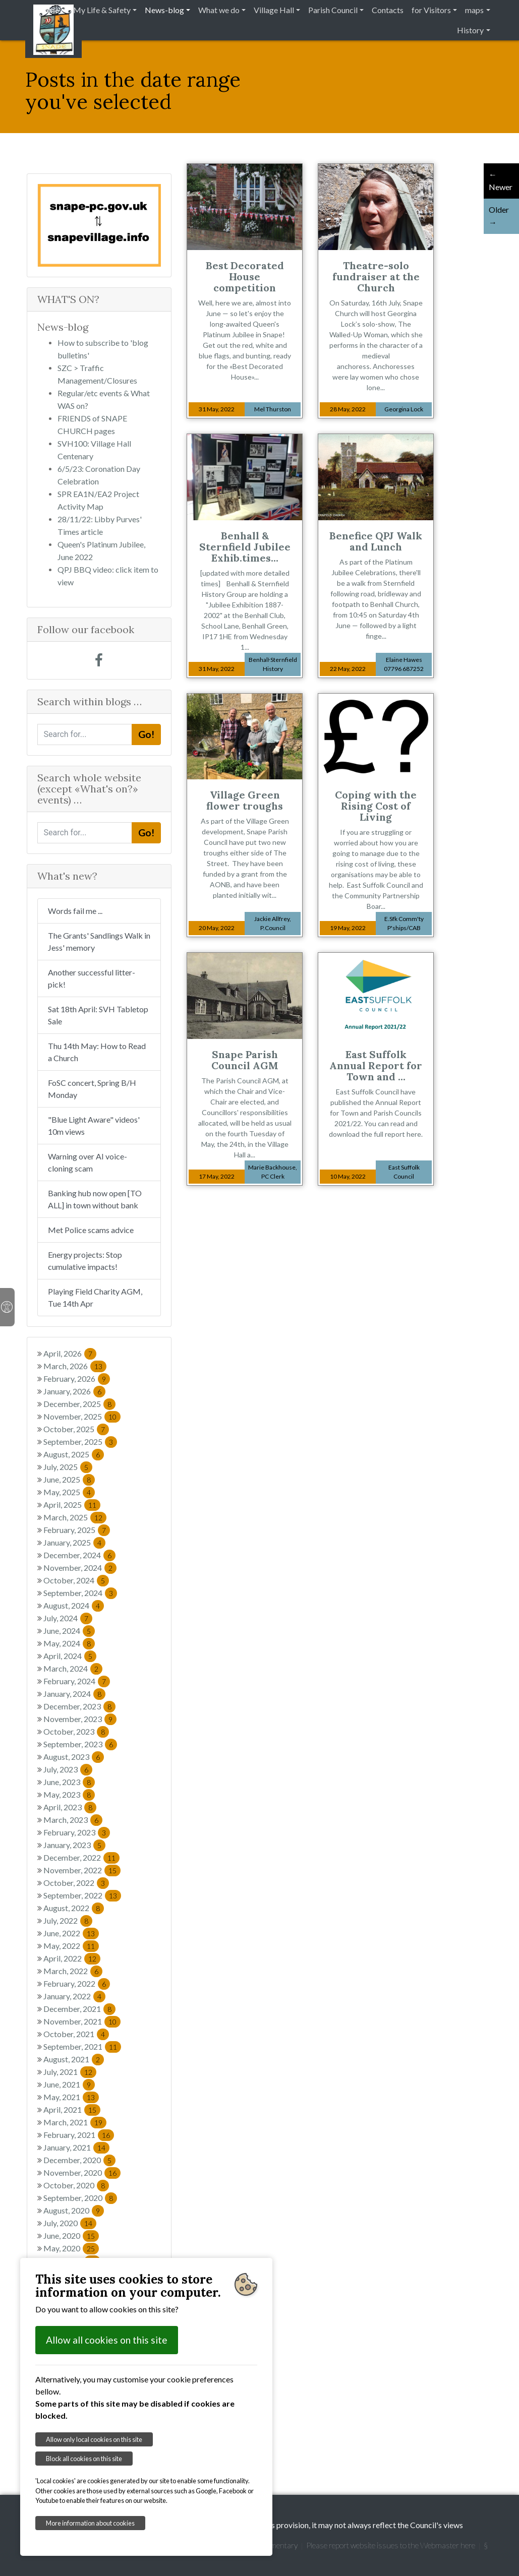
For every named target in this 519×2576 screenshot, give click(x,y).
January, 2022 (74, 1996)
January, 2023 (74, 1845)
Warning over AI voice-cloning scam (87, 1162)
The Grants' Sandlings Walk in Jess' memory (99, 941)
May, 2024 (69, 1643)
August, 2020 (73, 2210)
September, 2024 (80, 1593)
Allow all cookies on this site (106, 2340)
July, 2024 (67, 1618)
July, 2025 (67, 1466)
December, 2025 (79, 1403)
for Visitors (431, 10)
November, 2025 (82, 1416)
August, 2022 (73, 1908)
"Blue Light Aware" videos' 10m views (94, 1125)
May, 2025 (69, 1492)
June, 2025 (69, 1479)
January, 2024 (74, 1693)
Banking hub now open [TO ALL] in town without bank (95, 1199)
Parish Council (333, 10)
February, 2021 (78, 2134)
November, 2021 (82, 2021)
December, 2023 (79, 1706)
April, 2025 (71, 1504)
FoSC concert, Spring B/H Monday (92, 1088)
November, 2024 (80, 1567)
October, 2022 (76, 1882)
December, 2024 (79, 1555)
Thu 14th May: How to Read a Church (97, 1052)
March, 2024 (72, 1668)
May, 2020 (71, 2248)
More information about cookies (90, 2523)
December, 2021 (79, 2008)
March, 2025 (74, 1517)
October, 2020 (76, 2185)
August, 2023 (73, 1756)
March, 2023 (72, 1819)
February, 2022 (76, 1983)
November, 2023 (80, 1719)
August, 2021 (73, 2059)
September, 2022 (82, 1895)
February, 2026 (76, 1378)
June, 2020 (71, 2235)
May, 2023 (69, 1794)
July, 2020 (69, 2223)
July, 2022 (67, 1920)
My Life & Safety (102, 10)
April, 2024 (69, 1656)
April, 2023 (69, 1807)
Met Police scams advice (91, 1230)
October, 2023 (76, 1731)
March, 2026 (74, 1366)
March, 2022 (72, 1971)
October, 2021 (76, 2034)
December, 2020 (79, 2160)
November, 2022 (82, 1870)
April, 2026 (69, 1353)
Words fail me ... (75, 910)
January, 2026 (74, 1391)
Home (48, 10)
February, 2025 (76, 1530)
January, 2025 (74, 1542)
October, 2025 (76, 1429)
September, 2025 (80, 1441)
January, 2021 (76, 2147)
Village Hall (274, 10)
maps (474, 10)
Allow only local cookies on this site (94, 2439)
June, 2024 (69, 1630)
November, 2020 (82, 2172)
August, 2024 (73, 1605)
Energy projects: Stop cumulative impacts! (85, 1260)
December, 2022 (81, 1857)
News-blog (164, 10)
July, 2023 (67, 1769)
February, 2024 (76, 1681)
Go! (146, 734)
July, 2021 (69, 2071)
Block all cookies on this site (84, 2459)
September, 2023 (80, 1744)
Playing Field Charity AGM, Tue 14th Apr (95, 1297)
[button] (46, 225)
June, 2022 (71, 1933)
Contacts (387, 10)
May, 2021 (71, 2097)
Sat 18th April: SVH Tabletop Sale (98, 1015)
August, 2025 (73, 1454)
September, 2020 (80, 2197)
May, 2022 (71, 1945)
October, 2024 (76, 1580)
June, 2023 (69, 1782)
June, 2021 (69, 2084)
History (470, 30)
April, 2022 (71, 1958)
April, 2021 (71, 2109)
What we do (219, 10)
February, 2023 (76, 1832)
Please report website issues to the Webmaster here (390, 2545)
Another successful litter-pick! (91, 978)
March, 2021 (74, 2122)
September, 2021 (82, 2046)
